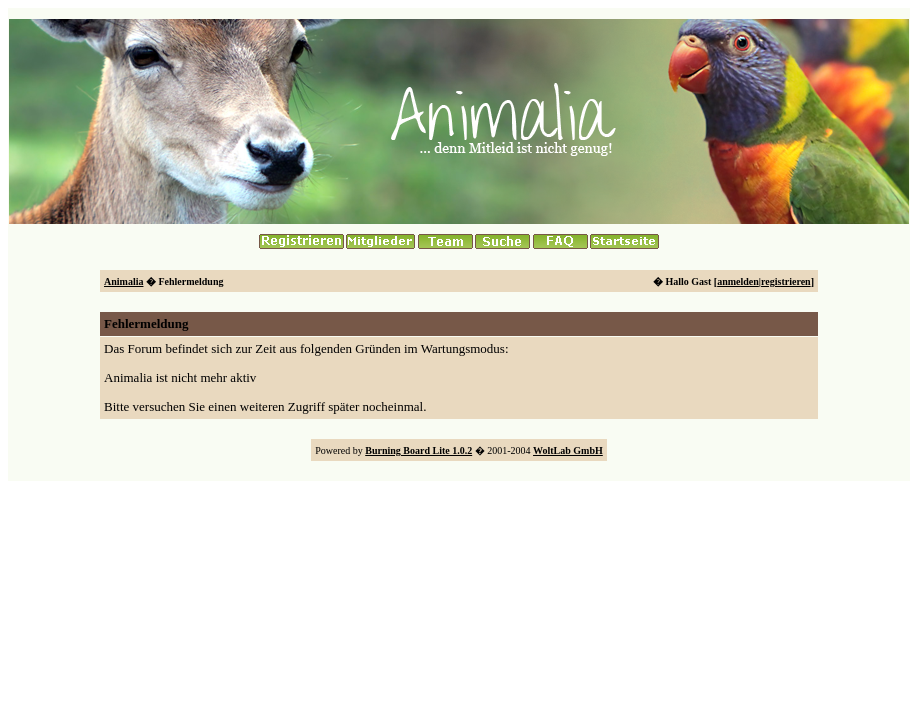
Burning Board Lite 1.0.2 (418, 450)
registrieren (786, 281)
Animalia (123, 281)
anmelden (738, 281)
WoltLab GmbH (568, 450)
